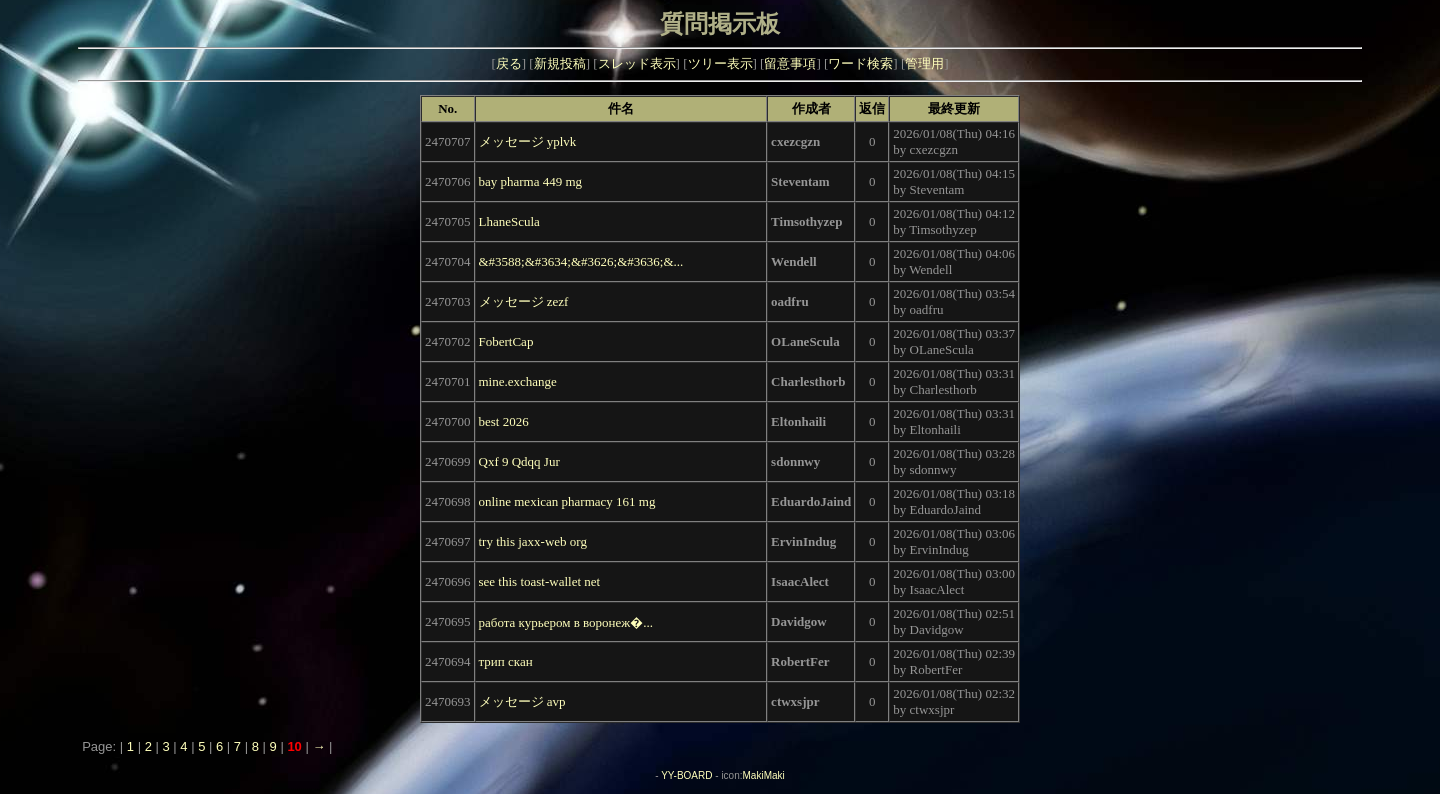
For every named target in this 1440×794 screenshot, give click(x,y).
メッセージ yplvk (528, 141)
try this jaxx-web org (533, 541)
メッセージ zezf (524, 301)
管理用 (924, 63)
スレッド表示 (637, 63)
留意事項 (790, 63)
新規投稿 (560, 63)
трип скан (506, 661)
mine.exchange (518, 381)
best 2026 (504, 421)
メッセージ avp (522, 701)
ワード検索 (860, 63)
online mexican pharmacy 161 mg (567, 501)
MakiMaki (764, 775)
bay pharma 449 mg (531, 181)
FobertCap (506, 341)
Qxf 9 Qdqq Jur (519, 461)
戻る (509, 63)
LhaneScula (509, 221)
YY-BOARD (686, 775)
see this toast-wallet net (540, 581)
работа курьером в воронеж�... (566, 622)
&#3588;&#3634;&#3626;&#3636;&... (581, 261)
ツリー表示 (720, 63)
